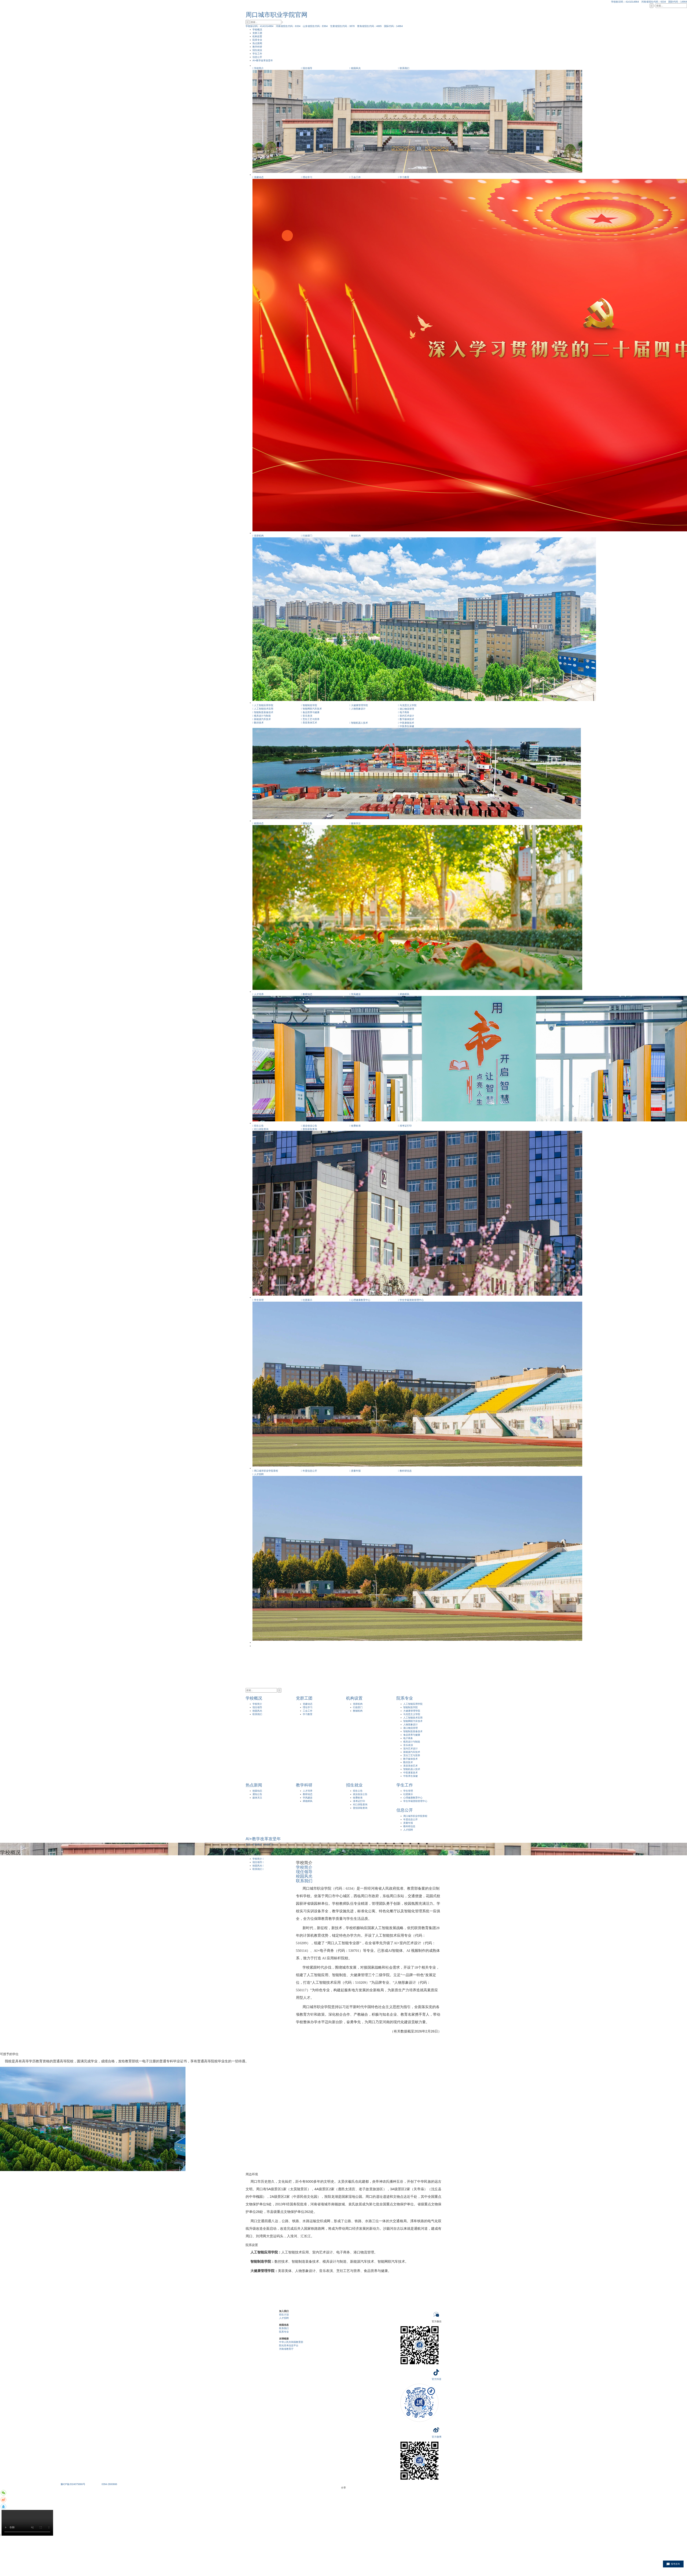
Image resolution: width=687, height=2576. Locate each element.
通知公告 (306, 823)
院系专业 (257, 39)
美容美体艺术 (309, 722)
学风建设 (355, 994)
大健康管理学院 (359, 705)
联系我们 (403, 68)
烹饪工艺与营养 (310, 719)
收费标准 (355, 1125)
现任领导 (306, 68)
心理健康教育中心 (360, 1300)
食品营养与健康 (310, 712)
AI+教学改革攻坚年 (262, 60)
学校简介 (258, 68)
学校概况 (257, 29)
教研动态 (306, 994)
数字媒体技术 (406, 719)
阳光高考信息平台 (288, 2345)
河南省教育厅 (286, 2348)
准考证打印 (405, 1125)
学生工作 (257, 53)
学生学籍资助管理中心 (411, 1300)
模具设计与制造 (261, 715)
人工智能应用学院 (262, 705)
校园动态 (258, 823)
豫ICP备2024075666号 (73, 2484)
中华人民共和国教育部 (291, 2342)
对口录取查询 (260, 1129)
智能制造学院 (309, 705)
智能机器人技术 (359, 722)
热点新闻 (257, 43)
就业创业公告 (309, 1125)
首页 (248, 1844)
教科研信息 (405, 1470)
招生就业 (257, 50)
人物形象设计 (357, 708)
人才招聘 (258, 1474)
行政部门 (306, 535)
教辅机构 (355, 535)
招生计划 (284, 2314)
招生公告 (258, 1125)
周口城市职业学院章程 (265, 1470)
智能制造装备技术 (262, 712)
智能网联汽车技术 (311, 708)
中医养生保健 (406, 726)
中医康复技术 (406, 722)
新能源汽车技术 (261, 719)
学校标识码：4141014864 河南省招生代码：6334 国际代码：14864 (649, 1)
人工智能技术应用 (262, 708)
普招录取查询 (309, 1129)
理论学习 (306, 177)
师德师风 (403, 994)
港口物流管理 (406, 708)
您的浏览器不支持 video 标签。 (27, 2523)
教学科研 (257, 46)
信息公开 (257, 57)
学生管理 (258, 1300)
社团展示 (306, 1300)
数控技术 (258, 722)
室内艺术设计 (406, 715)
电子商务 (403, 712)
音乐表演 (306, 715)
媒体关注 (355, 823)
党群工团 (257, 33)
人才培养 (258, 994)
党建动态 (258, 177)
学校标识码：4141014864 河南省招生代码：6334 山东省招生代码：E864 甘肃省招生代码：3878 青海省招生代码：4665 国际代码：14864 (324, 26)
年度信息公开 (309, 1470)
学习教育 (403, 177)
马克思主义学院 (407, 705)
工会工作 (355, 177)
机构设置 (257, 36)
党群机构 (258, 535)
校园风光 (355, 68)
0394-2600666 (109, 2484)
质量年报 (355, 1470)
